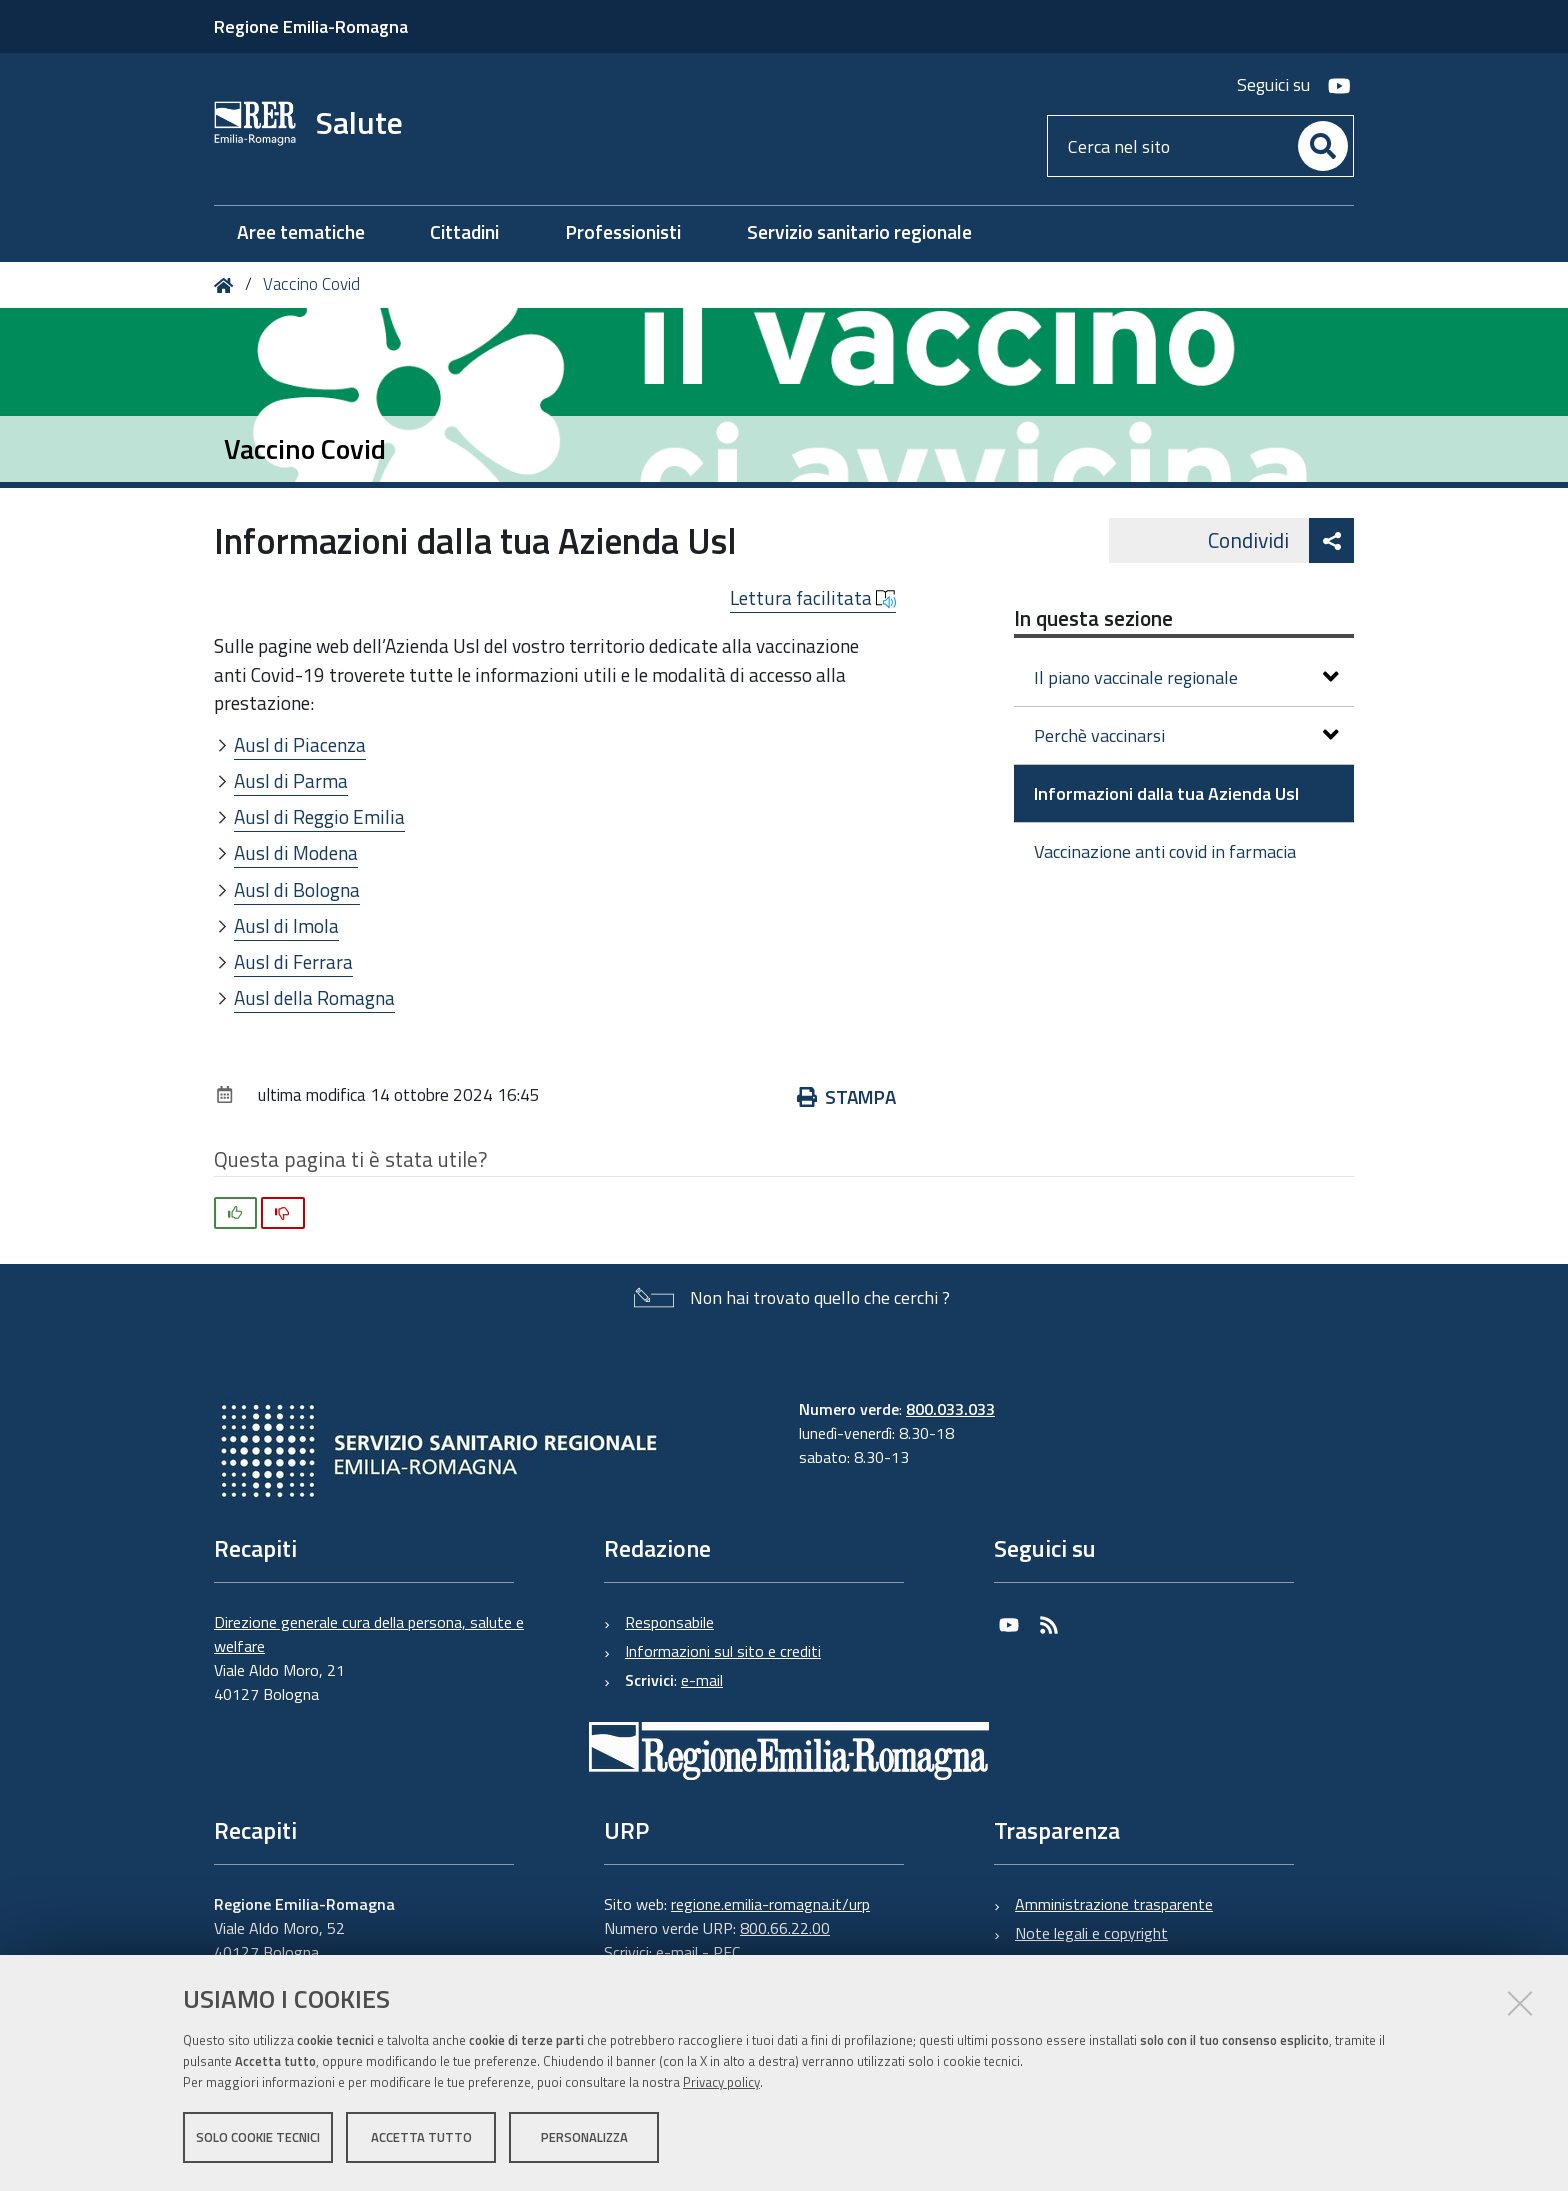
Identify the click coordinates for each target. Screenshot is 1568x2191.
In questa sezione (1093, 618)
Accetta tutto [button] (421, 2139)
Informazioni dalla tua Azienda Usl (1166, 793)
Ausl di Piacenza (300, 744)
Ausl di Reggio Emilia (319, 816)
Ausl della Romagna (314, 997)
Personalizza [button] (584, 2139)
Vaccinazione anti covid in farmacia (1165, 851)
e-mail (702, 1680)
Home (227, 285)
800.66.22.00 (785, 1928)
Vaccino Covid (311, 284)
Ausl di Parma (291, 780)
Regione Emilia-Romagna (311, 26)
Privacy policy (721, 2084)
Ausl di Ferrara (293, 961)
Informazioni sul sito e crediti (723, 1651)
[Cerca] (1323, 146)
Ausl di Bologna (297, 889)
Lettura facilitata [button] (813, 598)
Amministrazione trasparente (1114, 1904)
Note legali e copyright (1091, 1933)
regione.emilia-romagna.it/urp (770, 1904)
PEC (726, 1952)
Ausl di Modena (296, 852)
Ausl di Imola (286, 925)
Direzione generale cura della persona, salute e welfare (369, 1634)
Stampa (846, 1096)
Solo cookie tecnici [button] (258, 2139)
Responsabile (669, 1622)
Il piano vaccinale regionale (1186, 677)
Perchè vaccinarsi (1186, 735)
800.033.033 (950, 1409)
